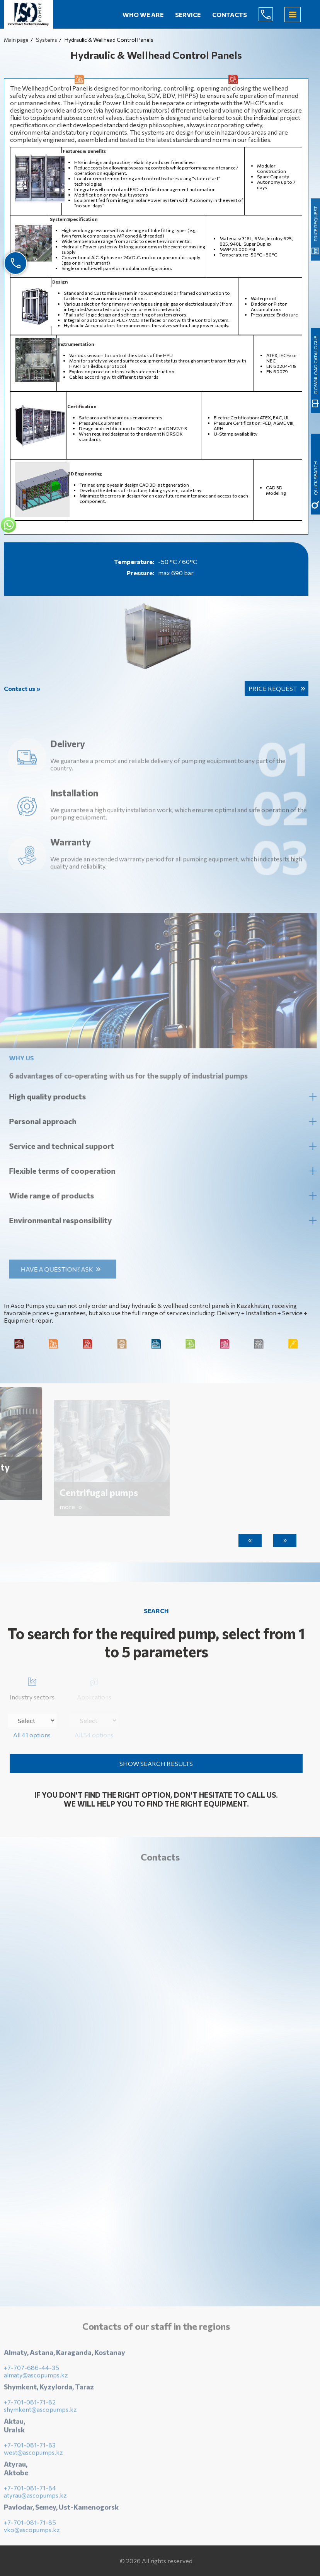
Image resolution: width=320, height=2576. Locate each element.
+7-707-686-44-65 (272, 14)
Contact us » (22, 688)
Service (188, 14)
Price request (273, 688)
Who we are (143, 14)
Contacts (229, 14)
